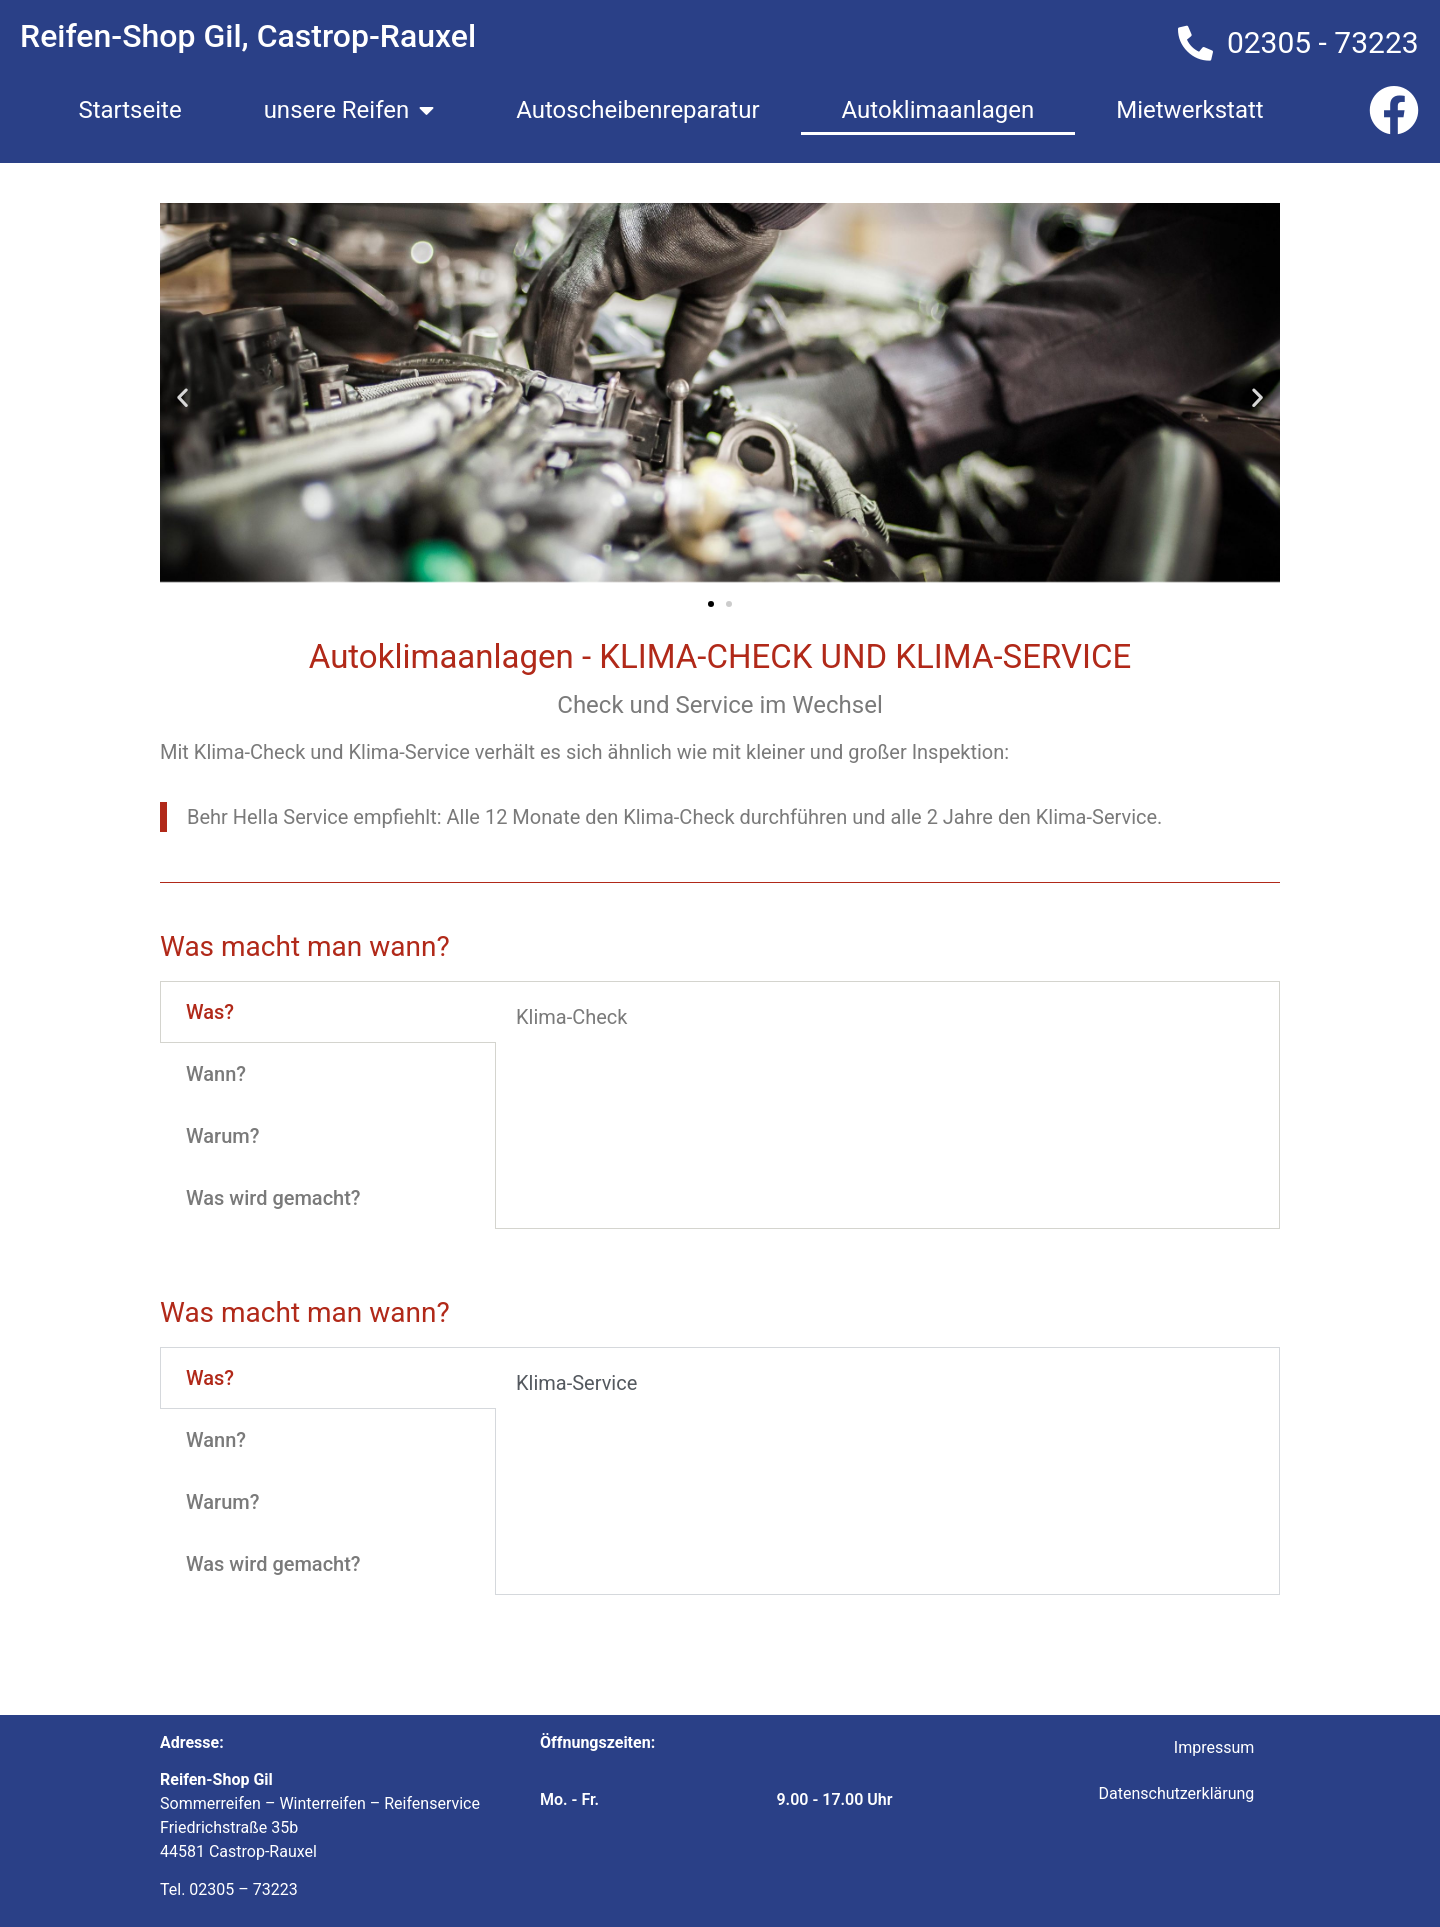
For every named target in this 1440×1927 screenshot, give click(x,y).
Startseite (129, 110)
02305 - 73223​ (1323, 42)
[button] (182, 396)
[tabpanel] (887, 1024)
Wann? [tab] (216, 1074)
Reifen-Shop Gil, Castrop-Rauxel (248, 36)
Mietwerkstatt (1189, 110)
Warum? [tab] (222, 1136)
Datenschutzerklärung (1177, 1793)
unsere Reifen (349, 110)
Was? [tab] (210, 1012)
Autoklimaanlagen (938, 110)
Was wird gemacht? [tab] (273, 1198)
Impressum (1214, 1747)
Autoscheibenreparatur (637, 110)
